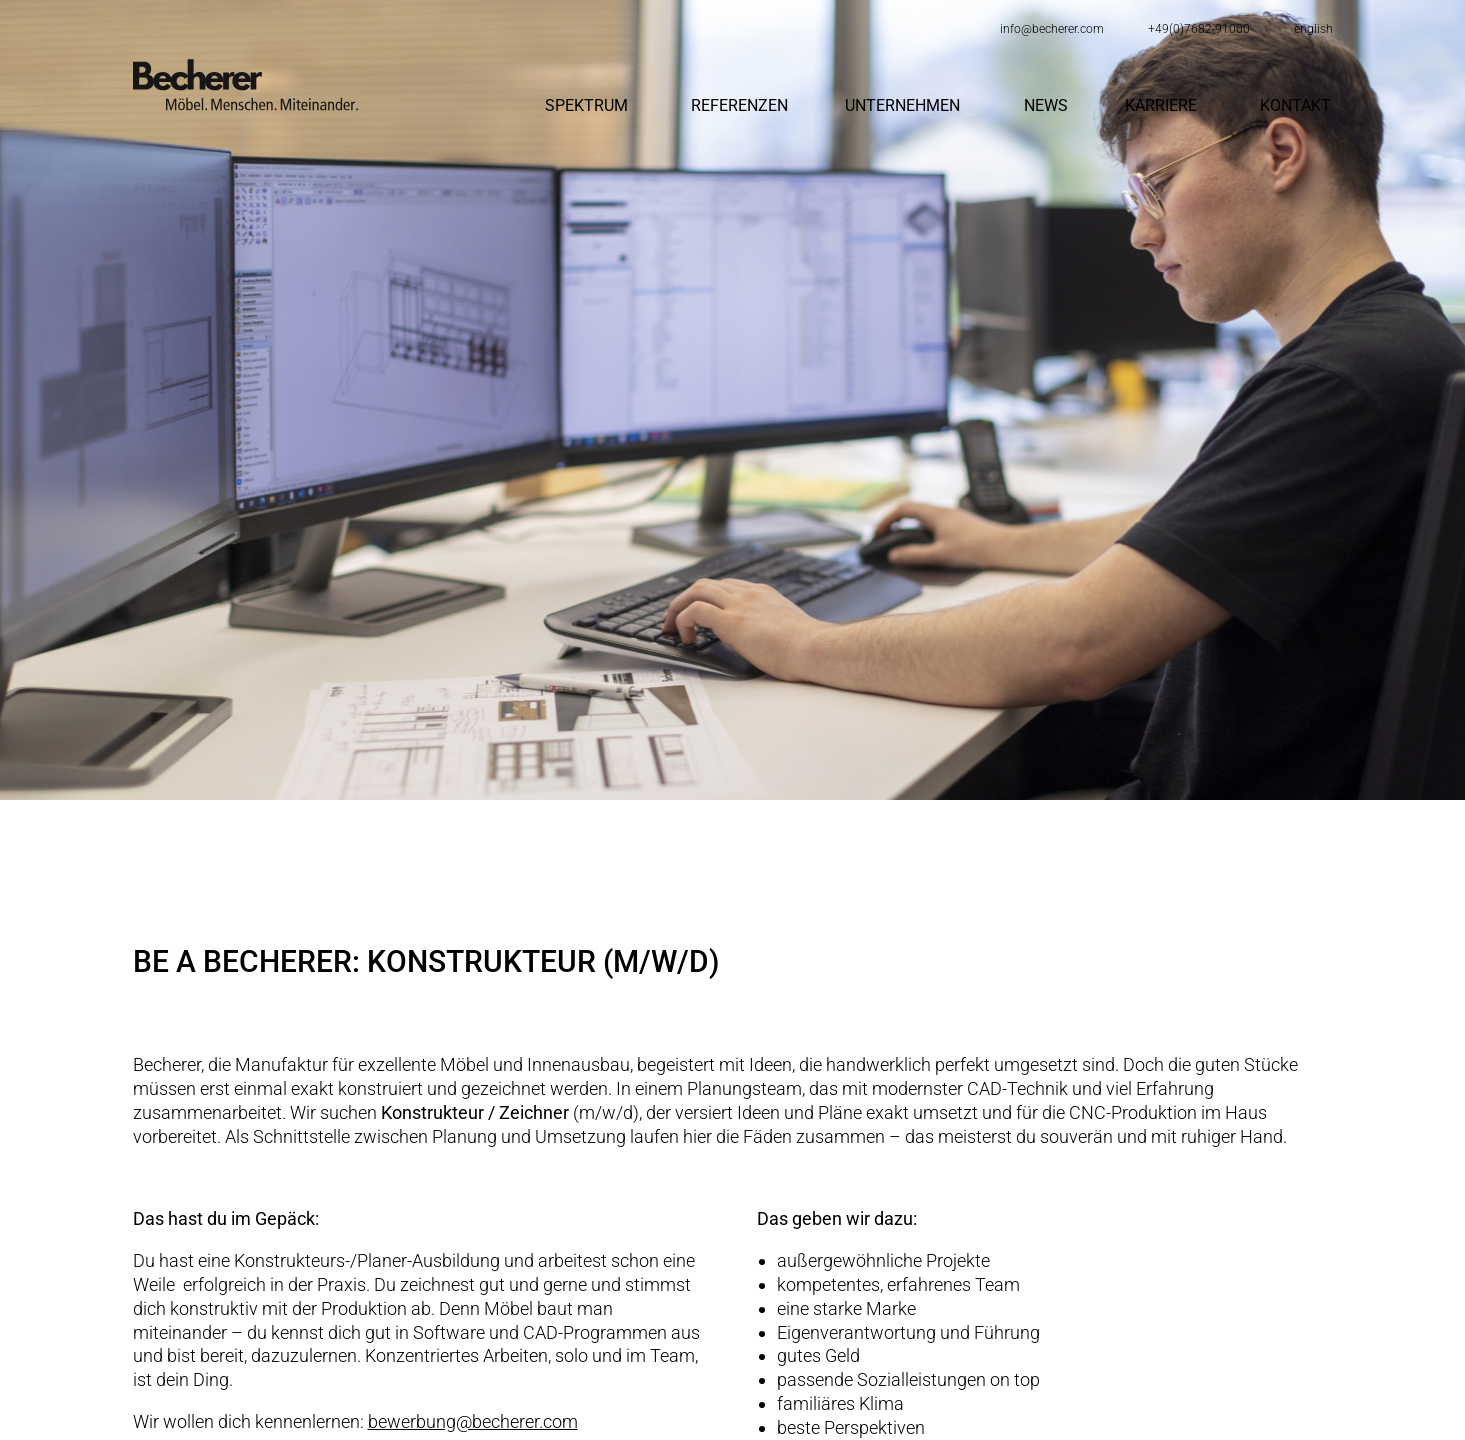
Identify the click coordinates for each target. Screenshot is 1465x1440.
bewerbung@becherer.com (473, 1421)
